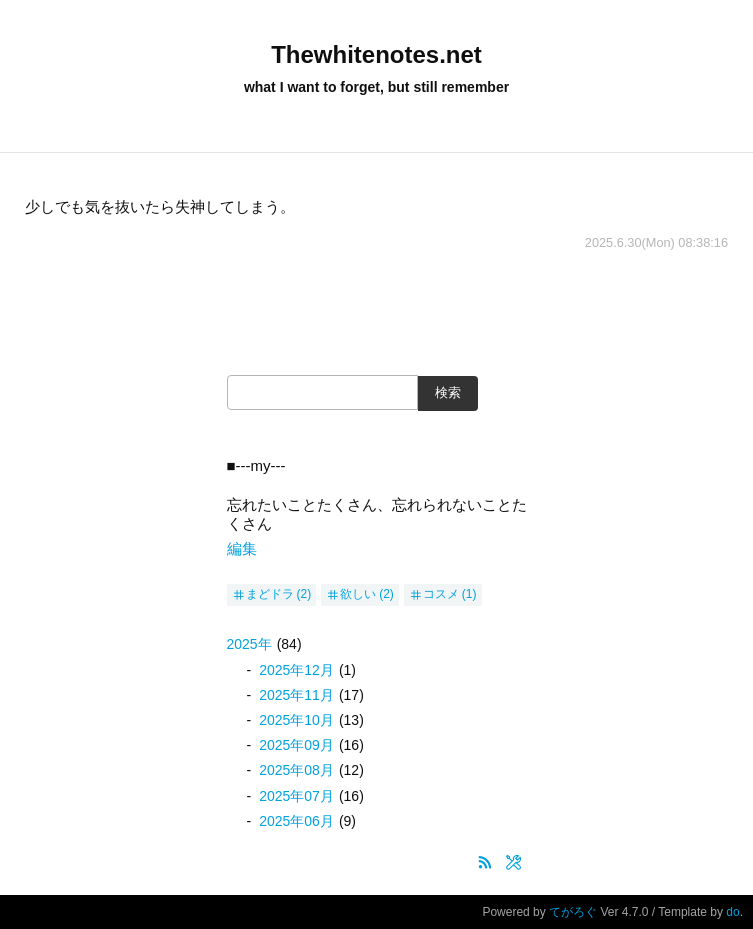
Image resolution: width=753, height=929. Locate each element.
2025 (249, 644)
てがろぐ (573, 912)
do (732, 912)
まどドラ (270, 594)
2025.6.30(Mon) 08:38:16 (656, 242)
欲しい (358, 594)
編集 (242, 548)
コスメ (441, 594)
